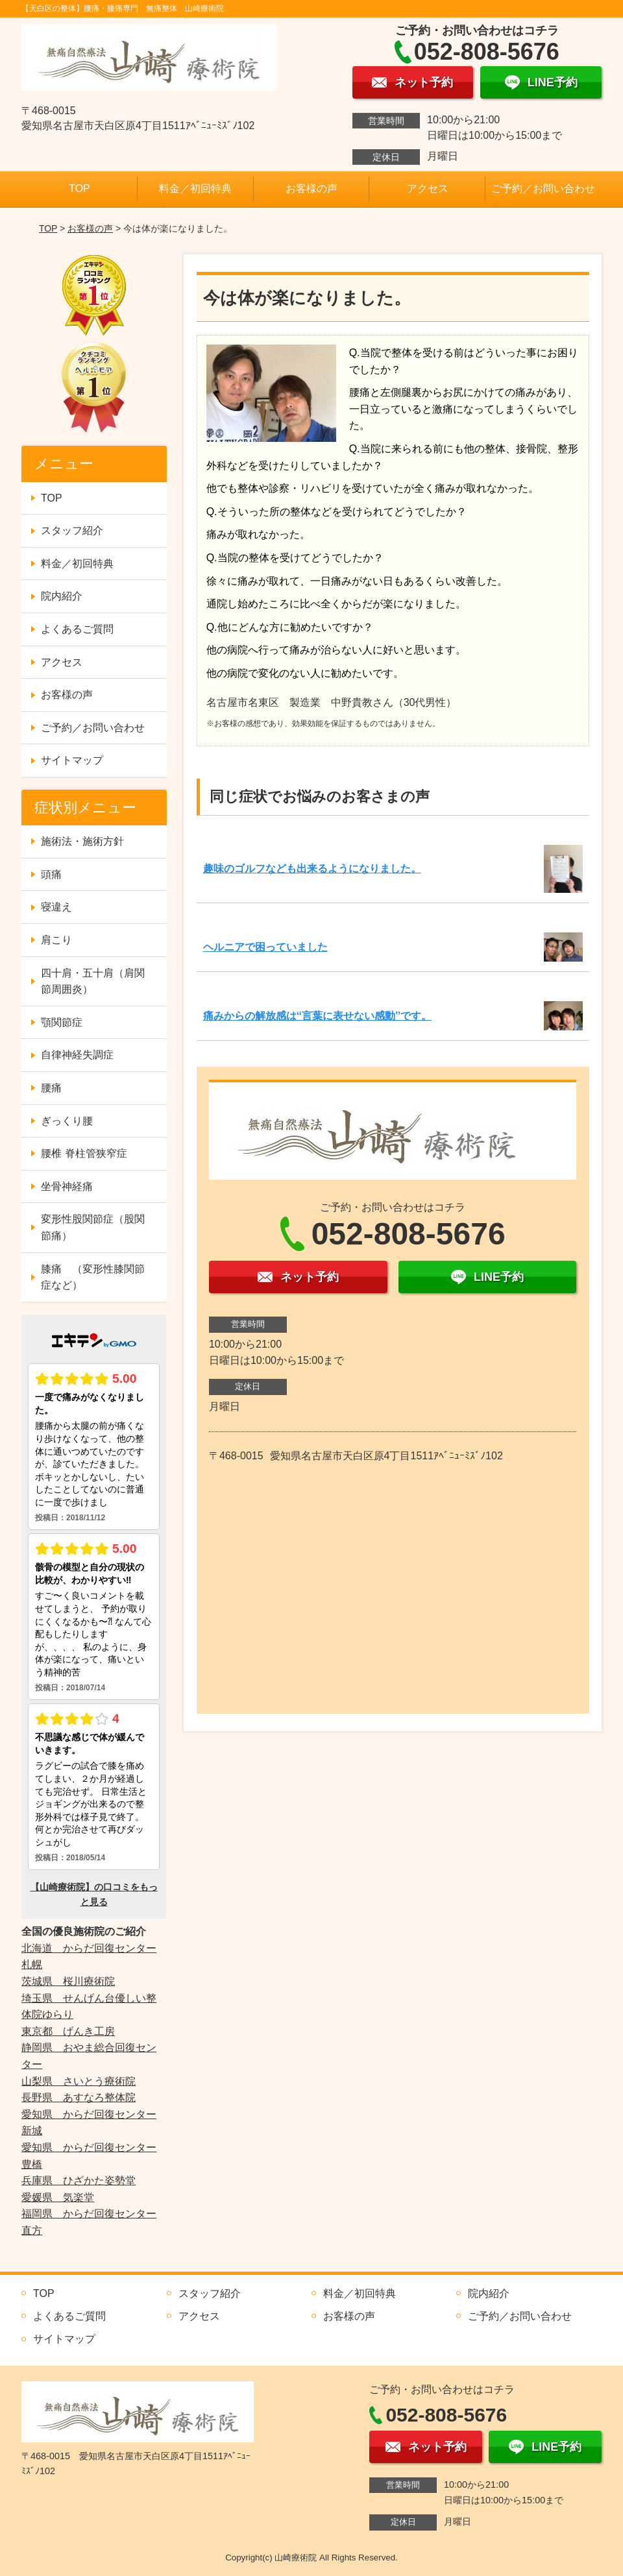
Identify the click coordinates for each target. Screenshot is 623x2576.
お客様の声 (311, 188)
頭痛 (51, 874)
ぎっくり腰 (67, 1120)
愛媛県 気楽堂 (57, 2197)
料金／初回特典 (195, 188)
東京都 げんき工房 (68, 2031)
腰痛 (51, 1087)
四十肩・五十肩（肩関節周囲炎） (93, 981)
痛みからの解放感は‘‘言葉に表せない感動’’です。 (317, 1015)
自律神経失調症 (77, 1054)
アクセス (427, 188)
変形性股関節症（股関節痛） (93, 1227)
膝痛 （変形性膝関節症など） (93, 1277)
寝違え (56, 906)
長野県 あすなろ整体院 (78, 2097)
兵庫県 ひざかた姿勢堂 (78, 2180)
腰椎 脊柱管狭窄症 (84, 1153)
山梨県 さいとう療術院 (78, 2081)
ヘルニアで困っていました (265, 947)
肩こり (56, 939)
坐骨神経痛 (67, 1186)
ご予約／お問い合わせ (543, 188)
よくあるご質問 (77, 629)
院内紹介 (61, 595)
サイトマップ (72, 760)
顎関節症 (61, 1022)
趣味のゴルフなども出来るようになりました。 (312, 868)
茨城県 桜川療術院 (68, 1981)
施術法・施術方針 (82, 841)
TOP (79, 188)
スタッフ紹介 (72, 530)
